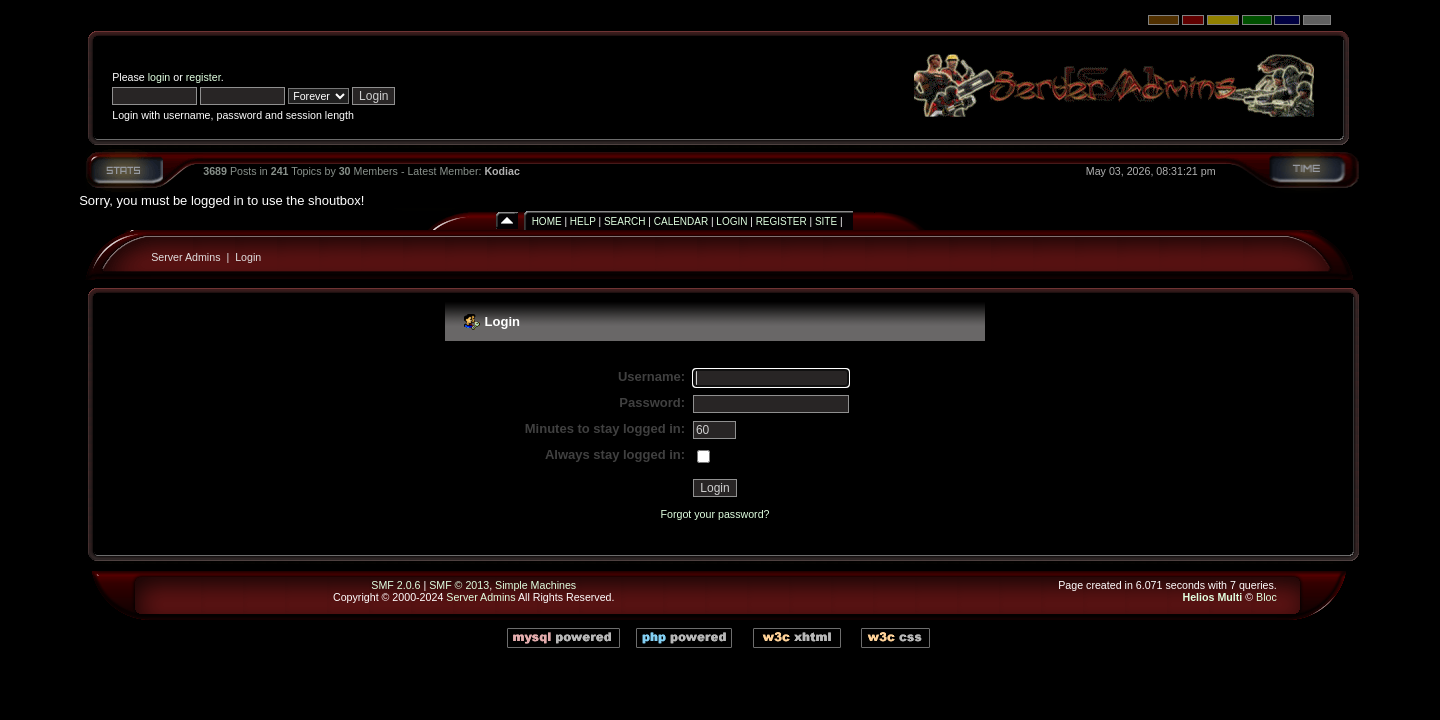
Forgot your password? (715, 514)
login (159, 77)
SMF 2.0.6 (395, 585)
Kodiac (502, 171)
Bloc (1266, 597)
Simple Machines (535, 585)
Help (583, 221)
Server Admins (185, 257)
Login (731, 221)
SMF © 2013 (459, 585)
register (203, 77)
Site (826, 221)
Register (781, 221)
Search (625, 221)
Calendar (681, 221)
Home (547, 221)
